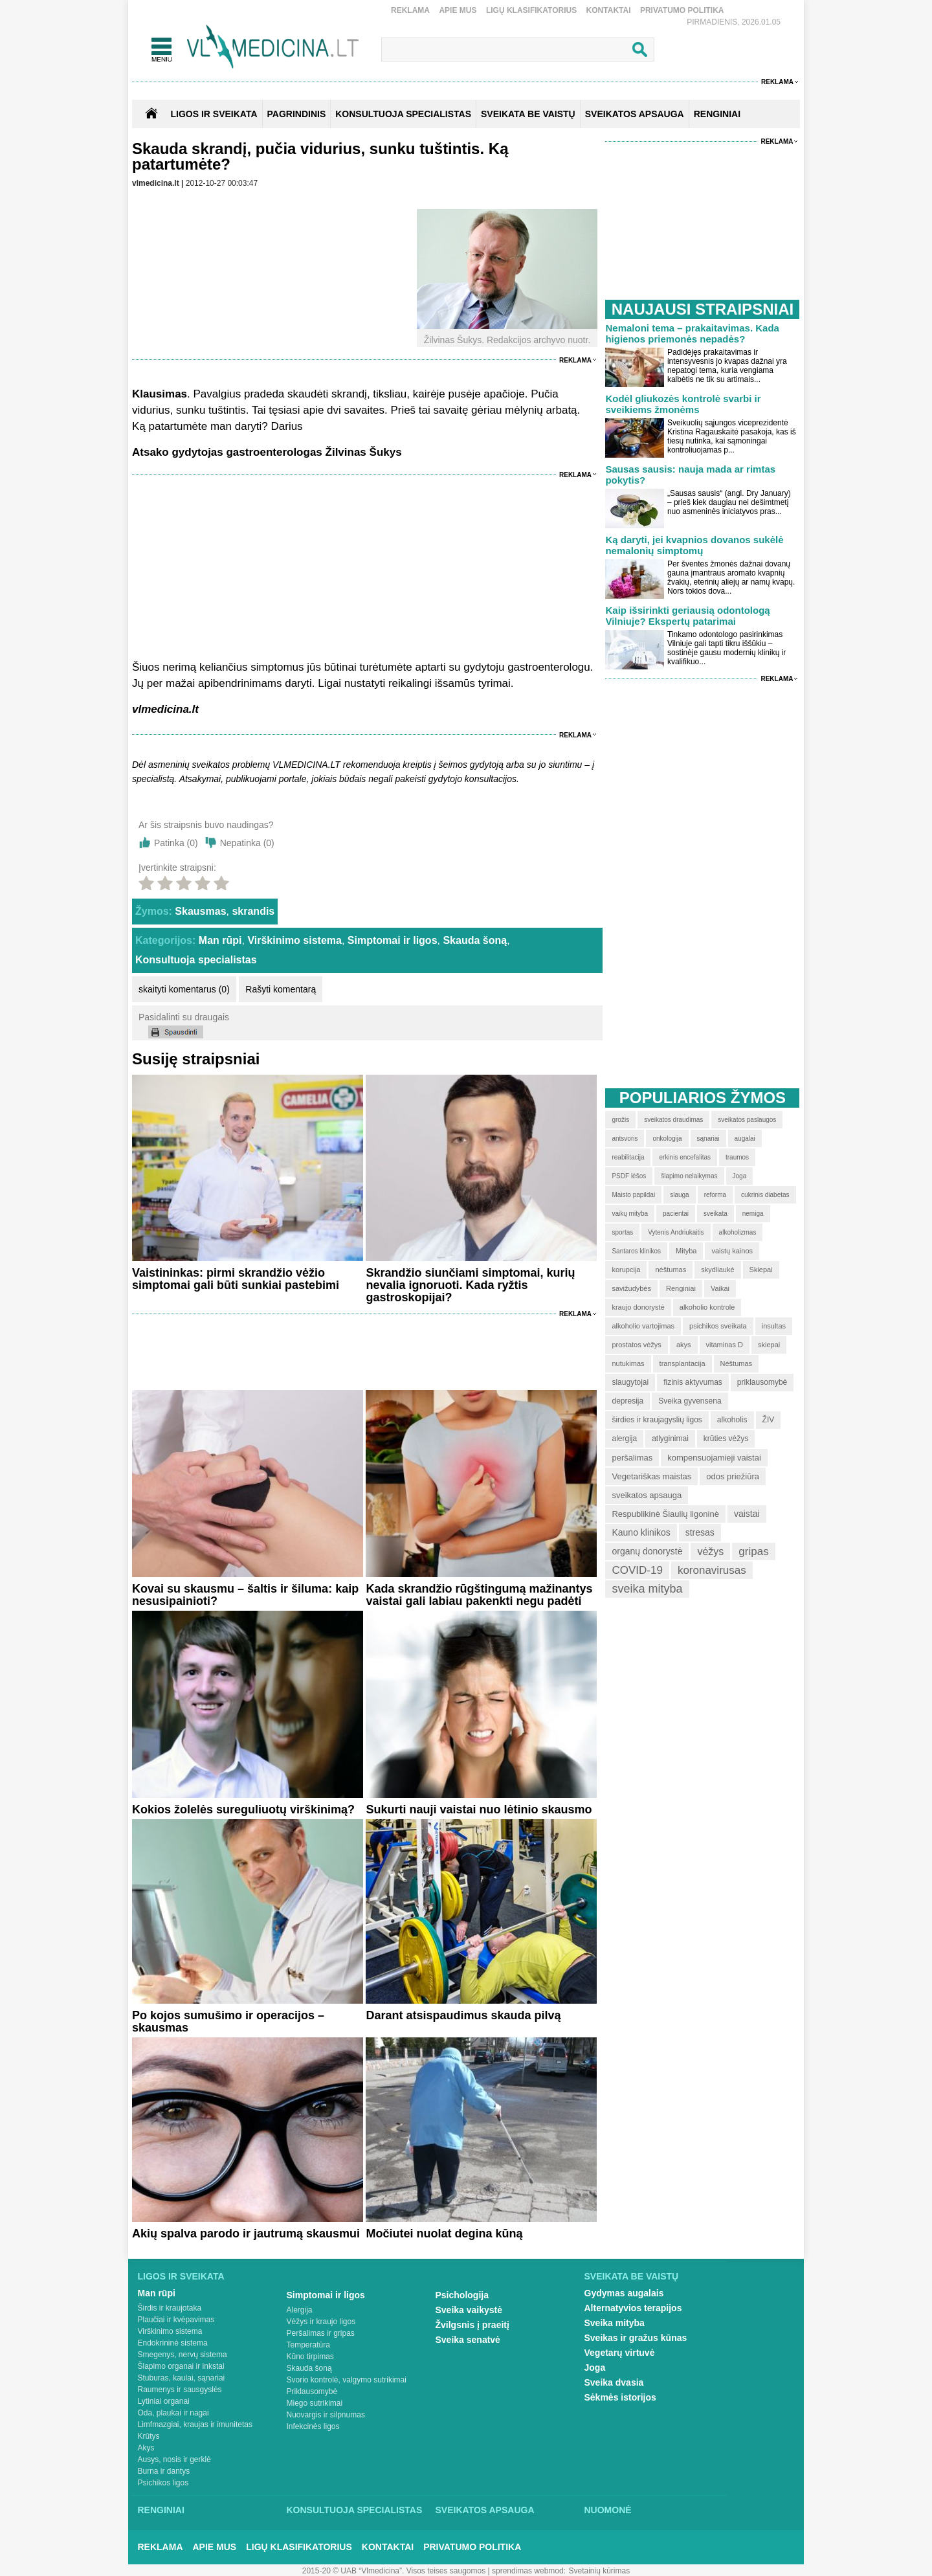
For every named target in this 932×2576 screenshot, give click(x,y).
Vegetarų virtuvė (619, 2352)
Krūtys (149, 2436)
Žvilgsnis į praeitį (472, 2325)
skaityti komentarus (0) (184, 989)
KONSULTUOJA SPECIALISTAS (403, 114)
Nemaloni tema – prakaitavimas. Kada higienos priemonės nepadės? (692, 333)
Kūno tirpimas (310, 2356)
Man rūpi (220, 940)
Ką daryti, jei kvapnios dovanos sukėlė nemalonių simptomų (694, 545)
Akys (146, 2447)
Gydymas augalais (624, 2293)
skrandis (253, 911)
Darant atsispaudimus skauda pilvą (463, 2015)
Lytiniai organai (164, 2401)
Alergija (300, 2309)
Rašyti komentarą (280, 989)
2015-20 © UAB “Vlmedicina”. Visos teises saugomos (393, 2570)
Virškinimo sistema (294, 940)
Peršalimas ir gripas (321, 2333)
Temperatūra (308, 2344)
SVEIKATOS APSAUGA (634, 114)
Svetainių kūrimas (599, 2570)
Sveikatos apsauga (485, 2510)
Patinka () (176, 843)
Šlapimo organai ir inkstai (181, 2366)
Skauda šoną (475, 940)
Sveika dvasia (614, 2382)
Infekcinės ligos (313, 2426)
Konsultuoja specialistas (196, 959)
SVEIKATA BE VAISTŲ (528, 114)
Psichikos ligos (163, 2482)
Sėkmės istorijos (620, 2397)
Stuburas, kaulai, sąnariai (181, 2377)
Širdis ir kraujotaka (170, 2308)
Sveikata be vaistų (631, 2276)
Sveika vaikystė (469, 2310)
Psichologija (462, 2295)
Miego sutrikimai (315, 2403)
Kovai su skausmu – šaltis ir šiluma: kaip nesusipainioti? (245, 1594)
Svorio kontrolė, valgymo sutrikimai (346, 2379)
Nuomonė (608, 2510)
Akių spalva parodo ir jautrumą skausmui (246, 2233)
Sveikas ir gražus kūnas (635, 2338)
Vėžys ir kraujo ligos (321, 2321)
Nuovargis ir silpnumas (326, 2414)
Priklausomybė (312, 2391)
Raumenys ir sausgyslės (180, 2389)
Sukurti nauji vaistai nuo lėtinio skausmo (479, 1809)
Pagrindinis (296, 114)
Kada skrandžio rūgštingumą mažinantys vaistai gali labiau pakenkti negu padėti (479, 1594)
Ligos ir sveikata (213, 114)
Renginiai (161, 2510)
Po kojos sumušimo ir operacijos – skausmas (228, 2021)
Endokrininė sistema (173, 2342)
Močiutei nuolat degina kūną (444, 2233)
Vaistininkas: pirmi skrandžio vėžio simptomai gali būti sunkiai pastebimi (235, 1279)
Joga (595, 2367)
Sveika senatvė (468, 2340)
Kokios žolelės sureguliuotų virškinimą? (243, 1809)
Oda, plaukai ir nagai (173, 2412)
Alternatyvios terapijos (633, 2308)
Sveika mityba (614, 2323)
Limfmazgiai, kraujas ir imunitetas (195, 2424)
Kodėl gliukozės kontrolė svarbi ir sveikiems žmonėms (682, 404)
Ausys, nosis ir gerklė (174, 2459)
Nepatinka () (247, 843)
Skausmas (200, 911)
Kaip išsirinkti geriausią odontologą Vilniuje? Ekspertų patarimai (687, 616)
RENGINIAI (717, 114)
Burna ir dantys (164, 2471)
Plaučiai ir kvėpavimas (176, 2319)
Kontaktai (608, 10)
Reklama (410, 10)
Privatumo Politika (682, 10)
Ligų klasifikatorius (531, 10)
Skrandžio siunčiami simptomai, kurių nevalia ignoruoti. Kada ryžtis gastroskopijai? (470, 1285)
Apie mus (457, 10)
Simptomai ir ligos (393, 940)
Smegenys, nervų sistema (182, 2354)
